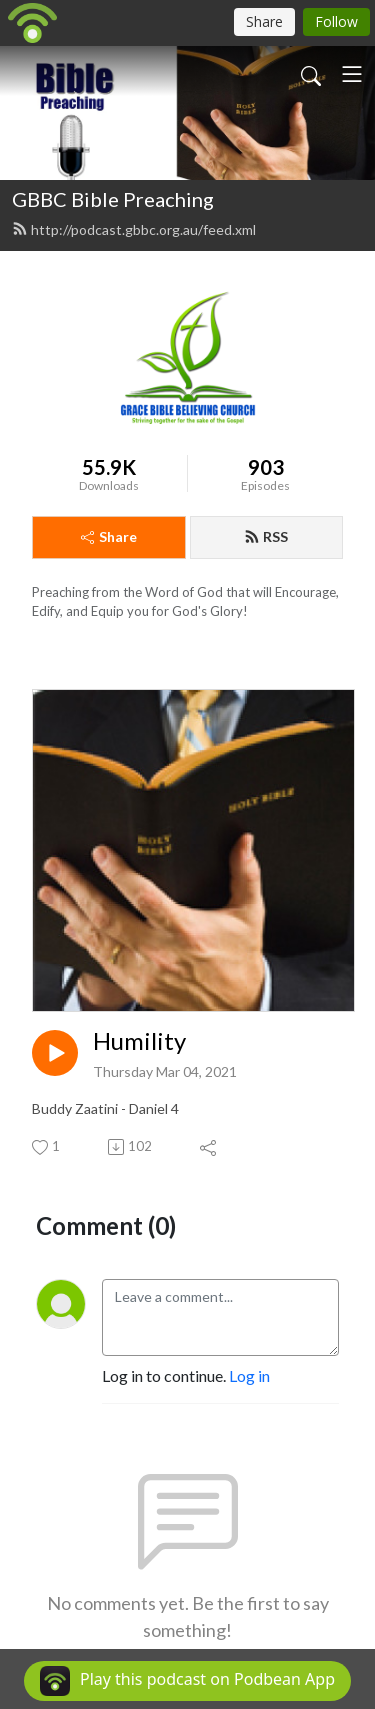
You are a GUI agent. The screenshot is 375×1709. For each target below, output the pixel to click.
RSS (266, 536)
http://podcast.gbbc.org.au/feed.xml (134, 229)
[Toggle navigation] (352, 74)
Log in (249, 1375)
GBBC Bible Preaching (113, 199)
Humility (139, 1041)
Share (109, 536)
